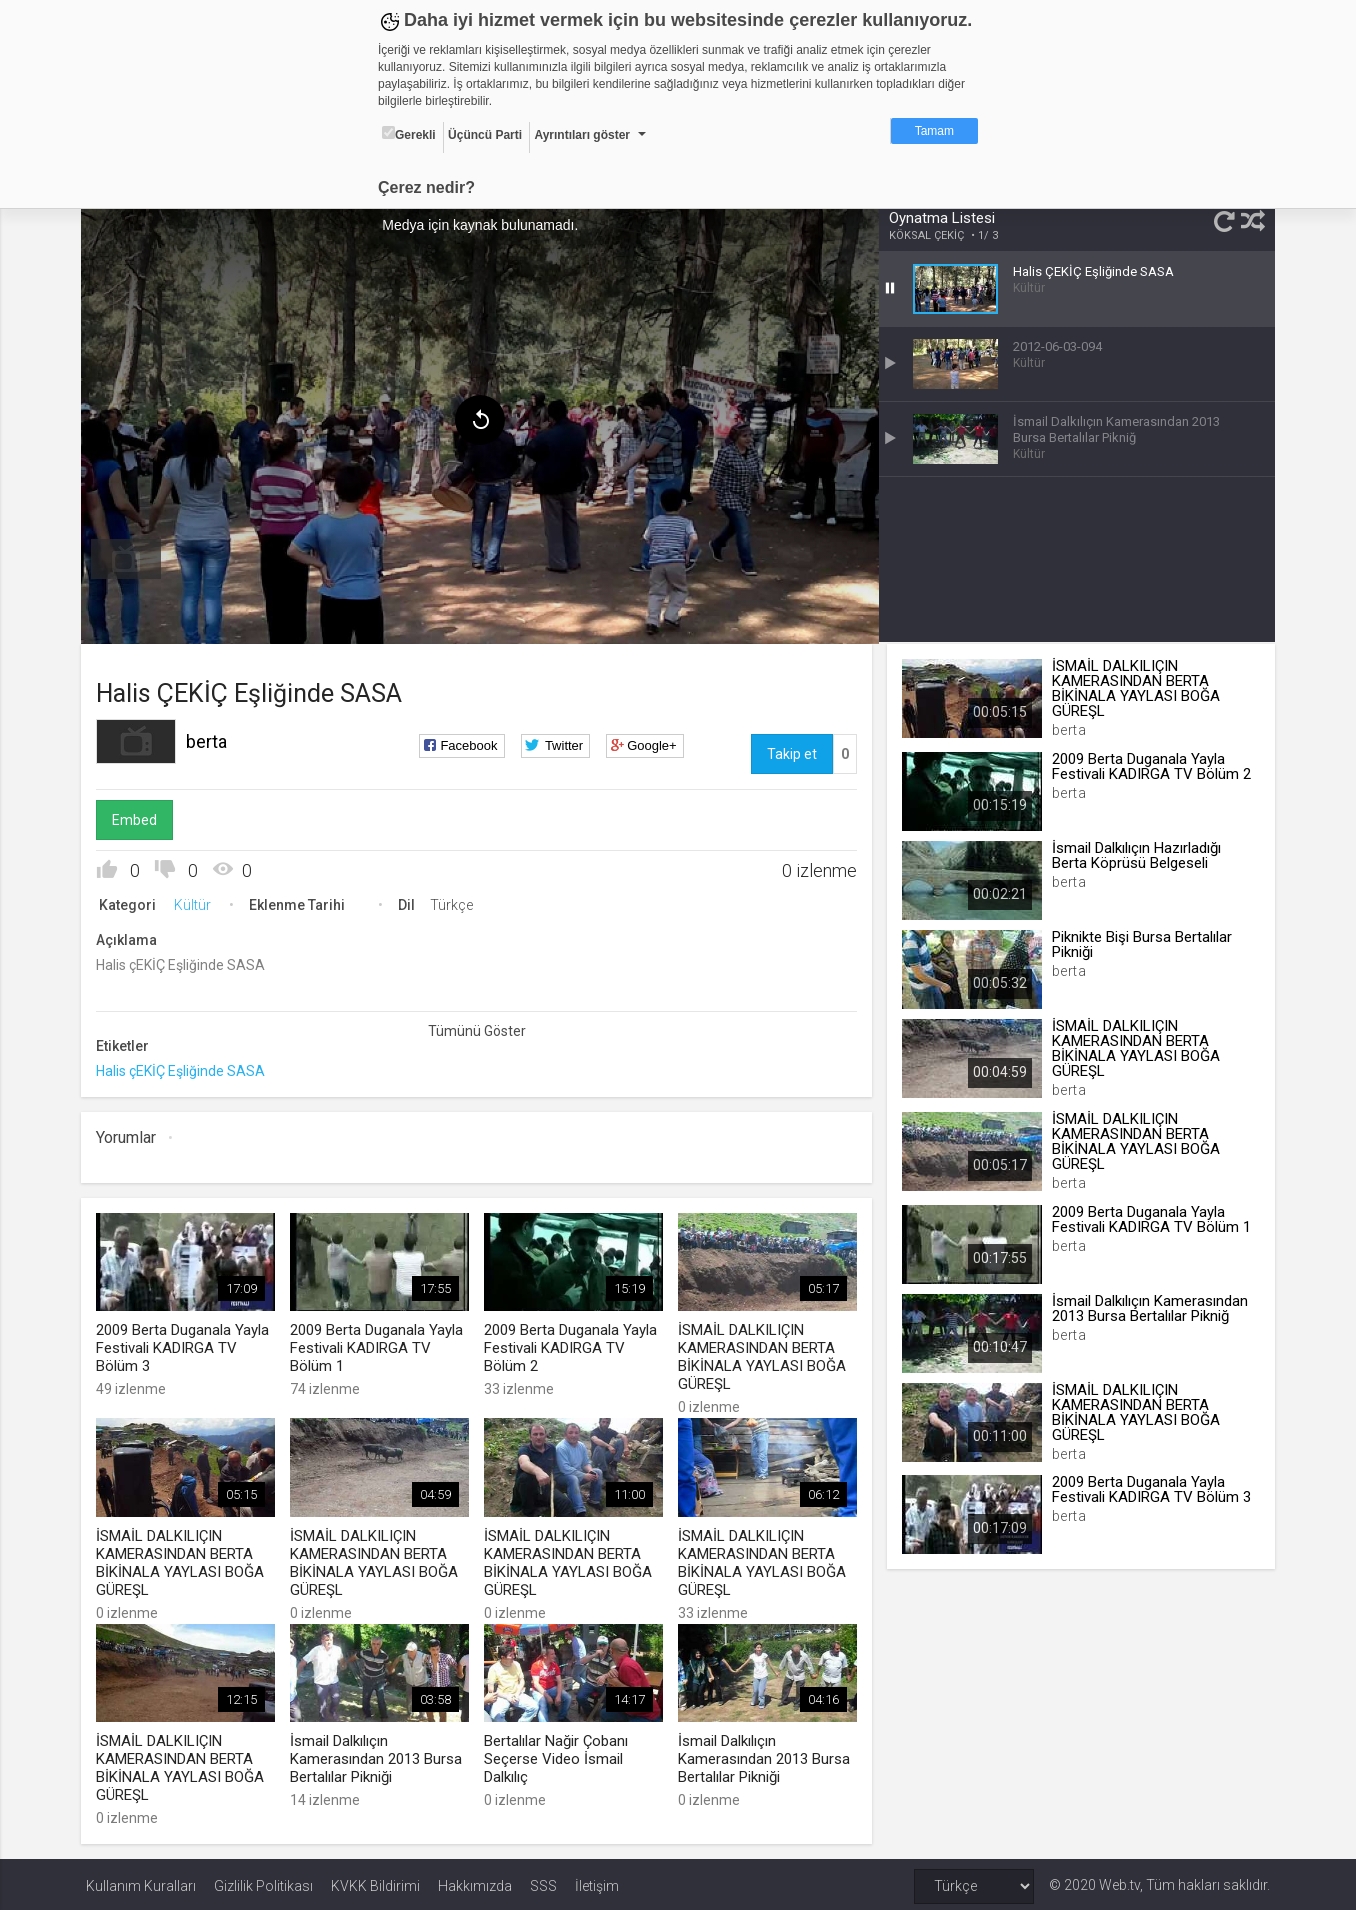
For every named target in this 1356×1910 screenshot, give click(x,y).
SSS (543, 1882)
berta (211, 739)
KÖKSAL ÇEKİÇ (925, 235)
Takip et (790, 752)
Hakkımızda (475, 1882)
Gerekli (409, 134)
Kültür (197, 903)
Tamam (934, 131)
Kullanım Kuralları (141, 1882)
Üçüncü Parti (485, 135)
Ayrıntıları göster (582, 135)
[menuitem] (131, 556)
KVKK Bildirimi (375, 1882)
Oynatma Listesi (941, 218)
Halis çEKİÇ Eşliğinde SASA (185, 1069)
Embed (139, 818)
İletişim (597, 1882)
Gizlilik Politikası (263, 1882)
